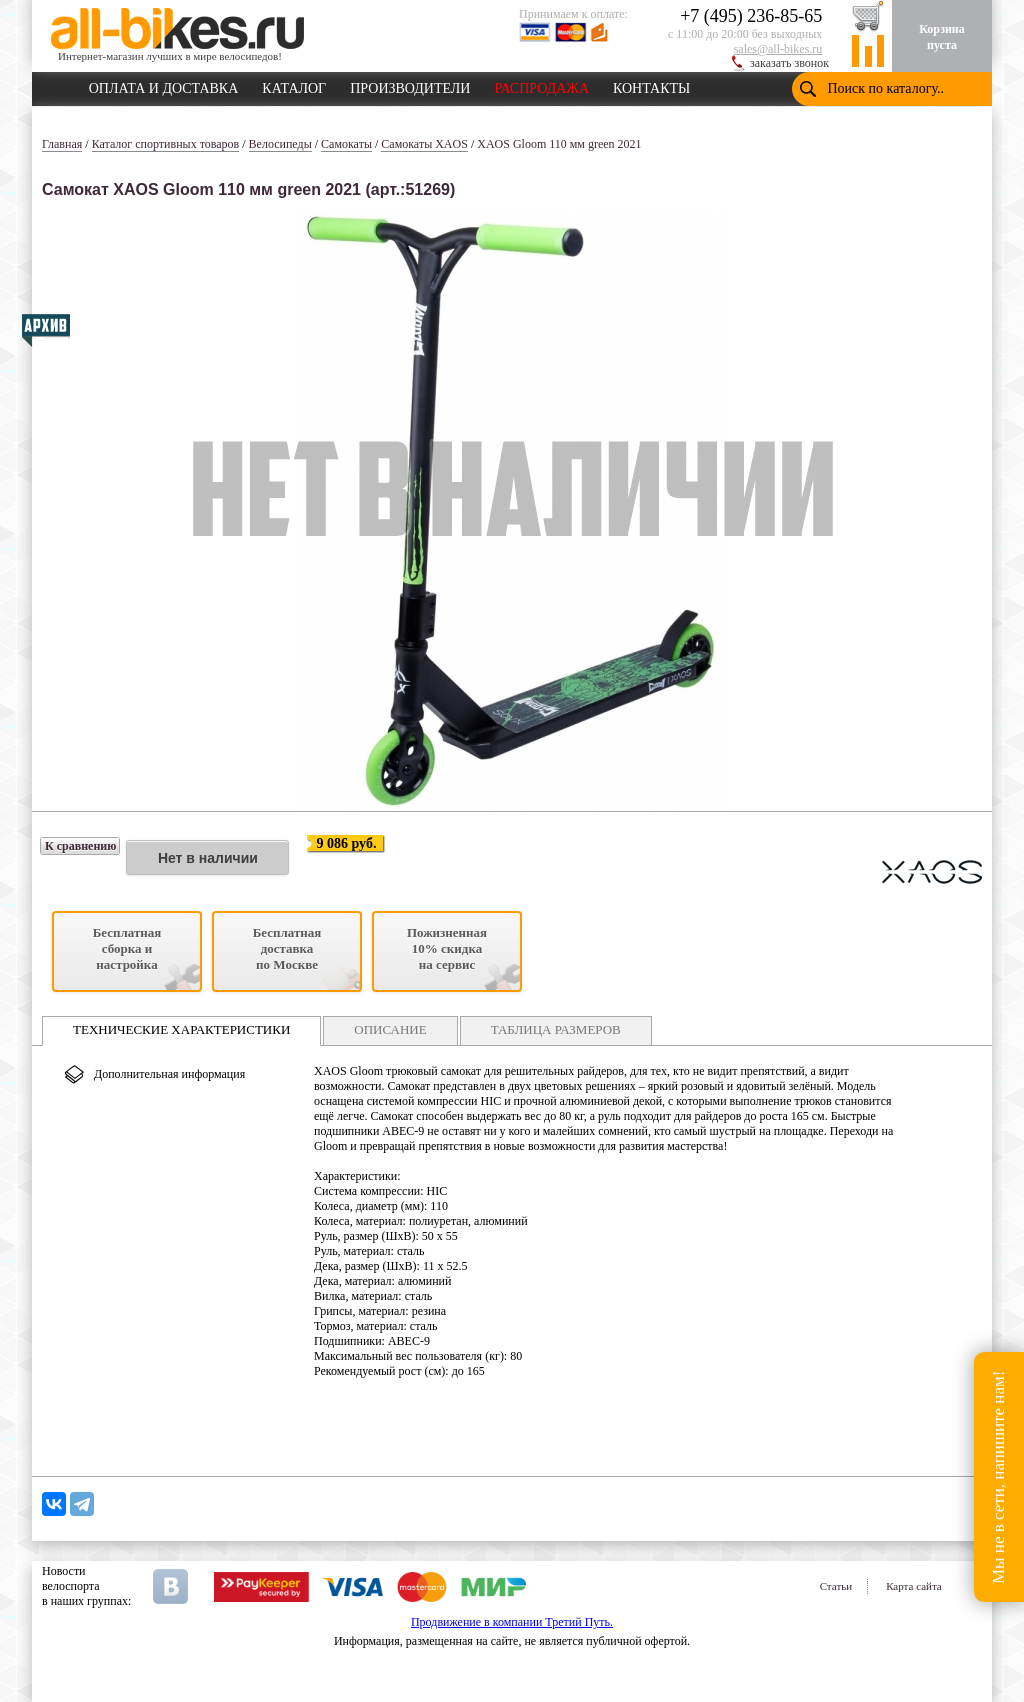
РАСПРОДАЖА (541, 85)
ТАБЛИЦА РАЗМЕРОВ (556, 1029)
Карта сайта (914, 1586)
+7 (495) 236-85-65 (751, 16)
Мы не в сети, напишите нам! (998, 1476)
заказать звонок (789, 63)
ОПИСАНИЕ (390, 1029)
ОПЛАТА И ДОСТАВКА (164, 85)
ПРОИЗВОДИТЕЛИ (410, 85)
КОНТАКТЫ (651, 85)
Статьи (836, 1586)
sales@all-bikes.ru (778, 49)
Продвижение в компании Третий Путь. (512, 1622)
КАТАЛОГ (294, 85)
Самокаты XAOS (424, 144)
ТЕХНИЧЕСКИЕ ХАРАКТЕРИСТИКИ (181, 1029)
